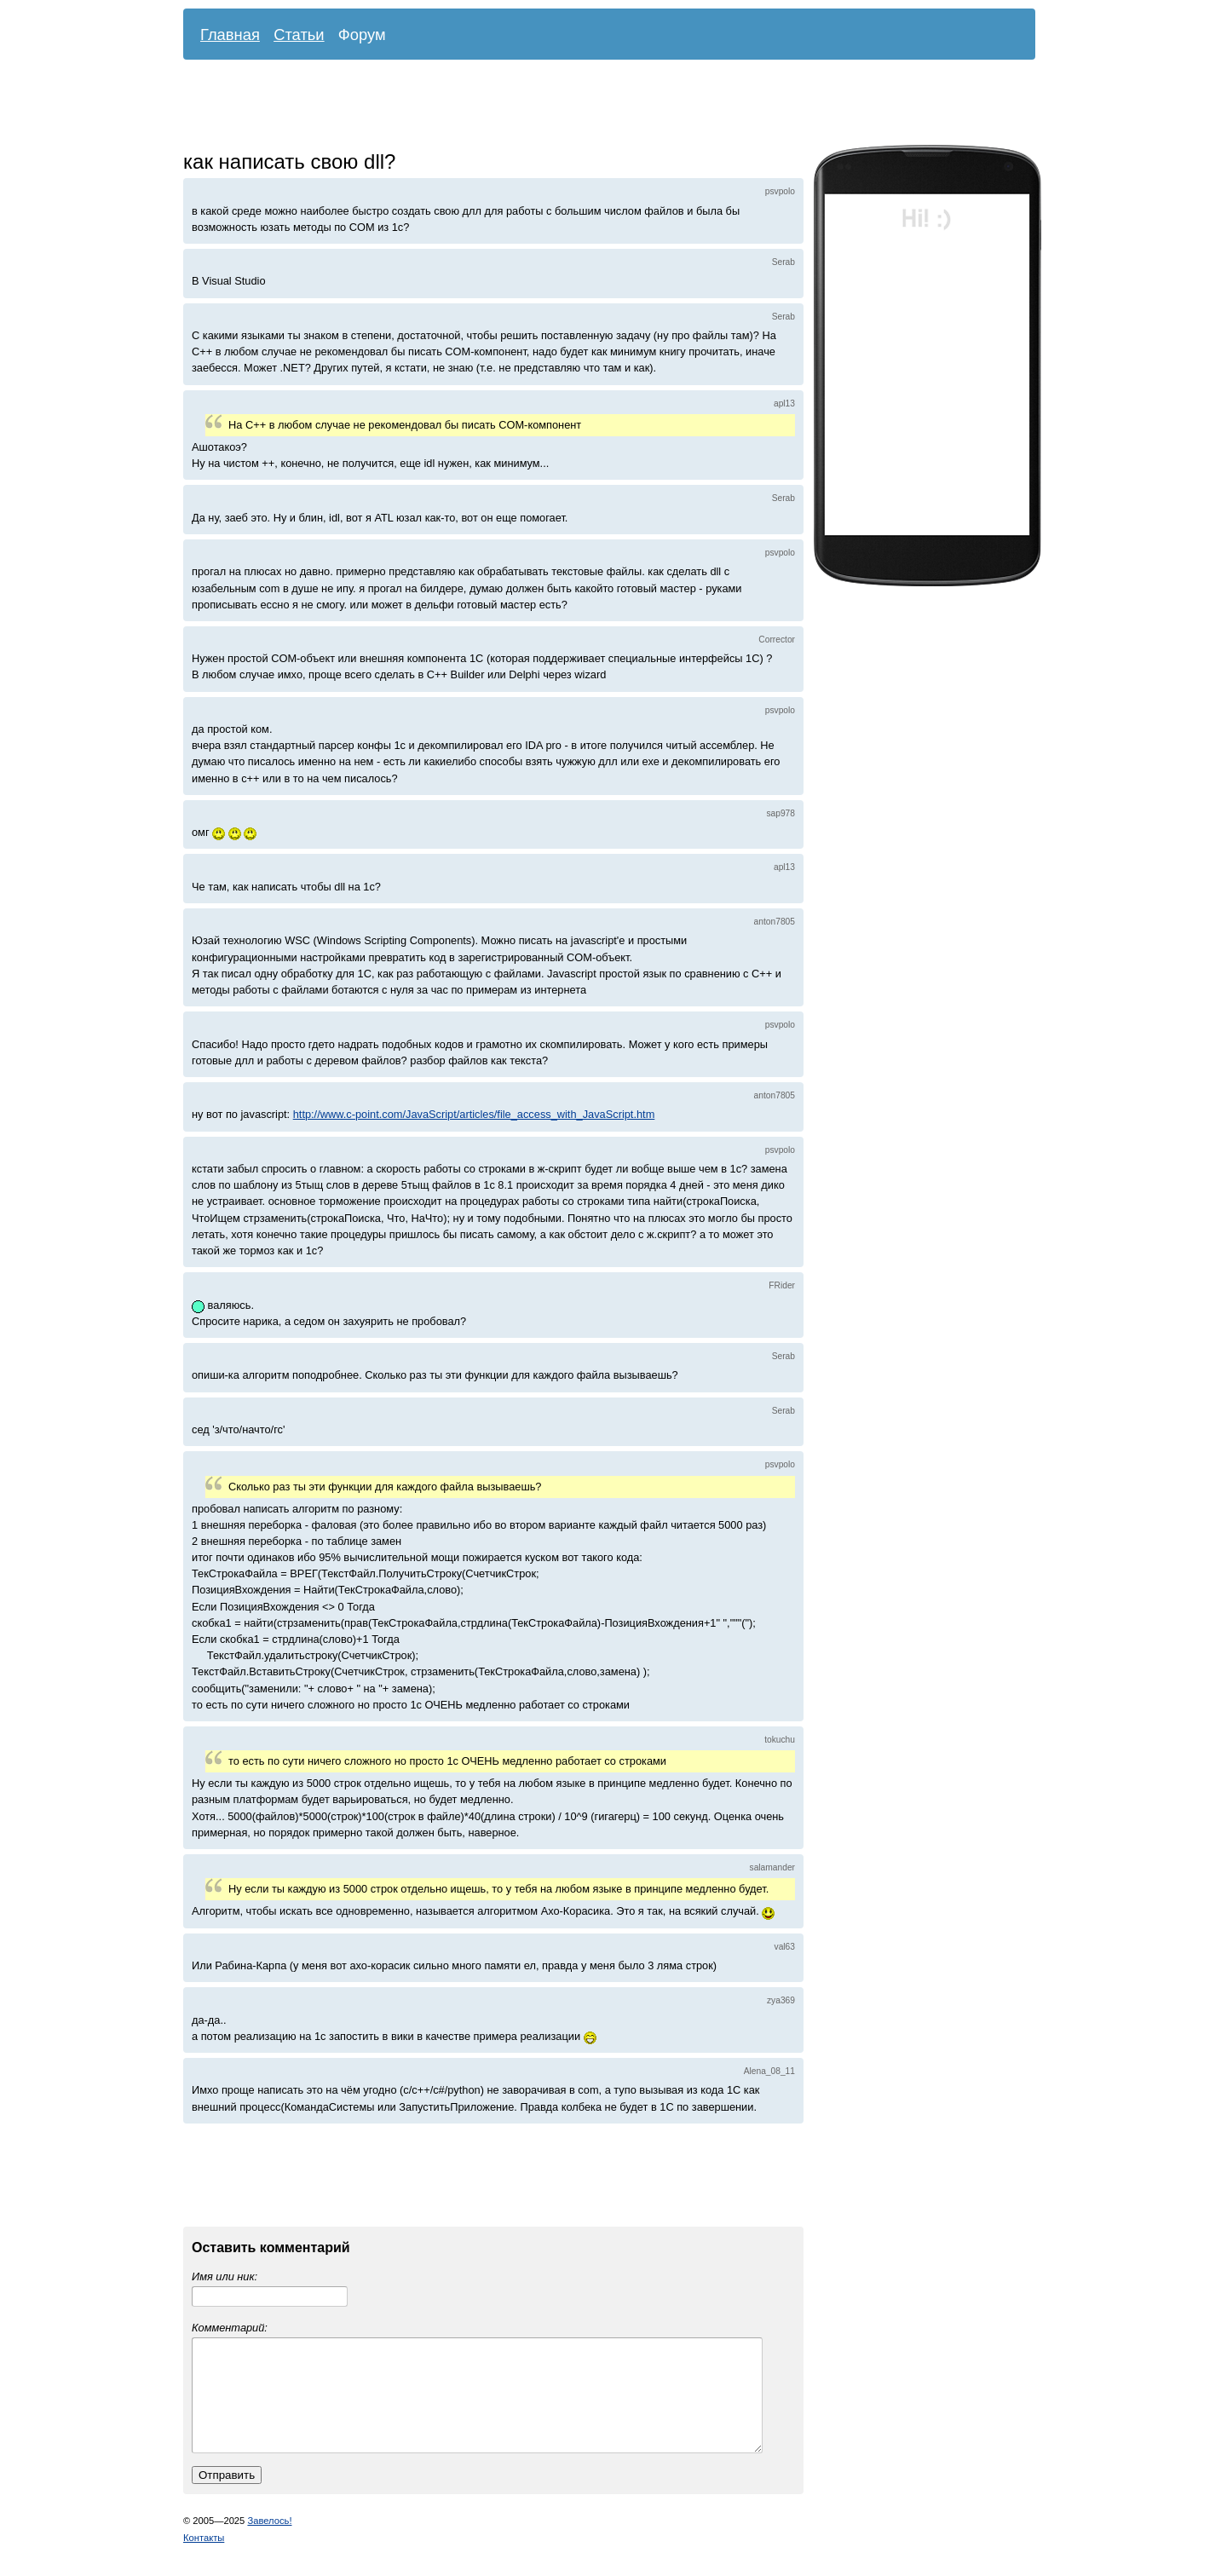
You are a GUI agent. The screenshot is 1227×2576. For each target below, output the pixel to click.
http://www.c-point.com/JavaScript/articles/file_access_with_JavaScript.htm (474, 1114)
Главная (230, 34)
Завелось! (269, 2541)
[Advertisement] (596, 106)
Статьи (299, 34)
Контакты (203, 2558)
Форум (362, 34)
